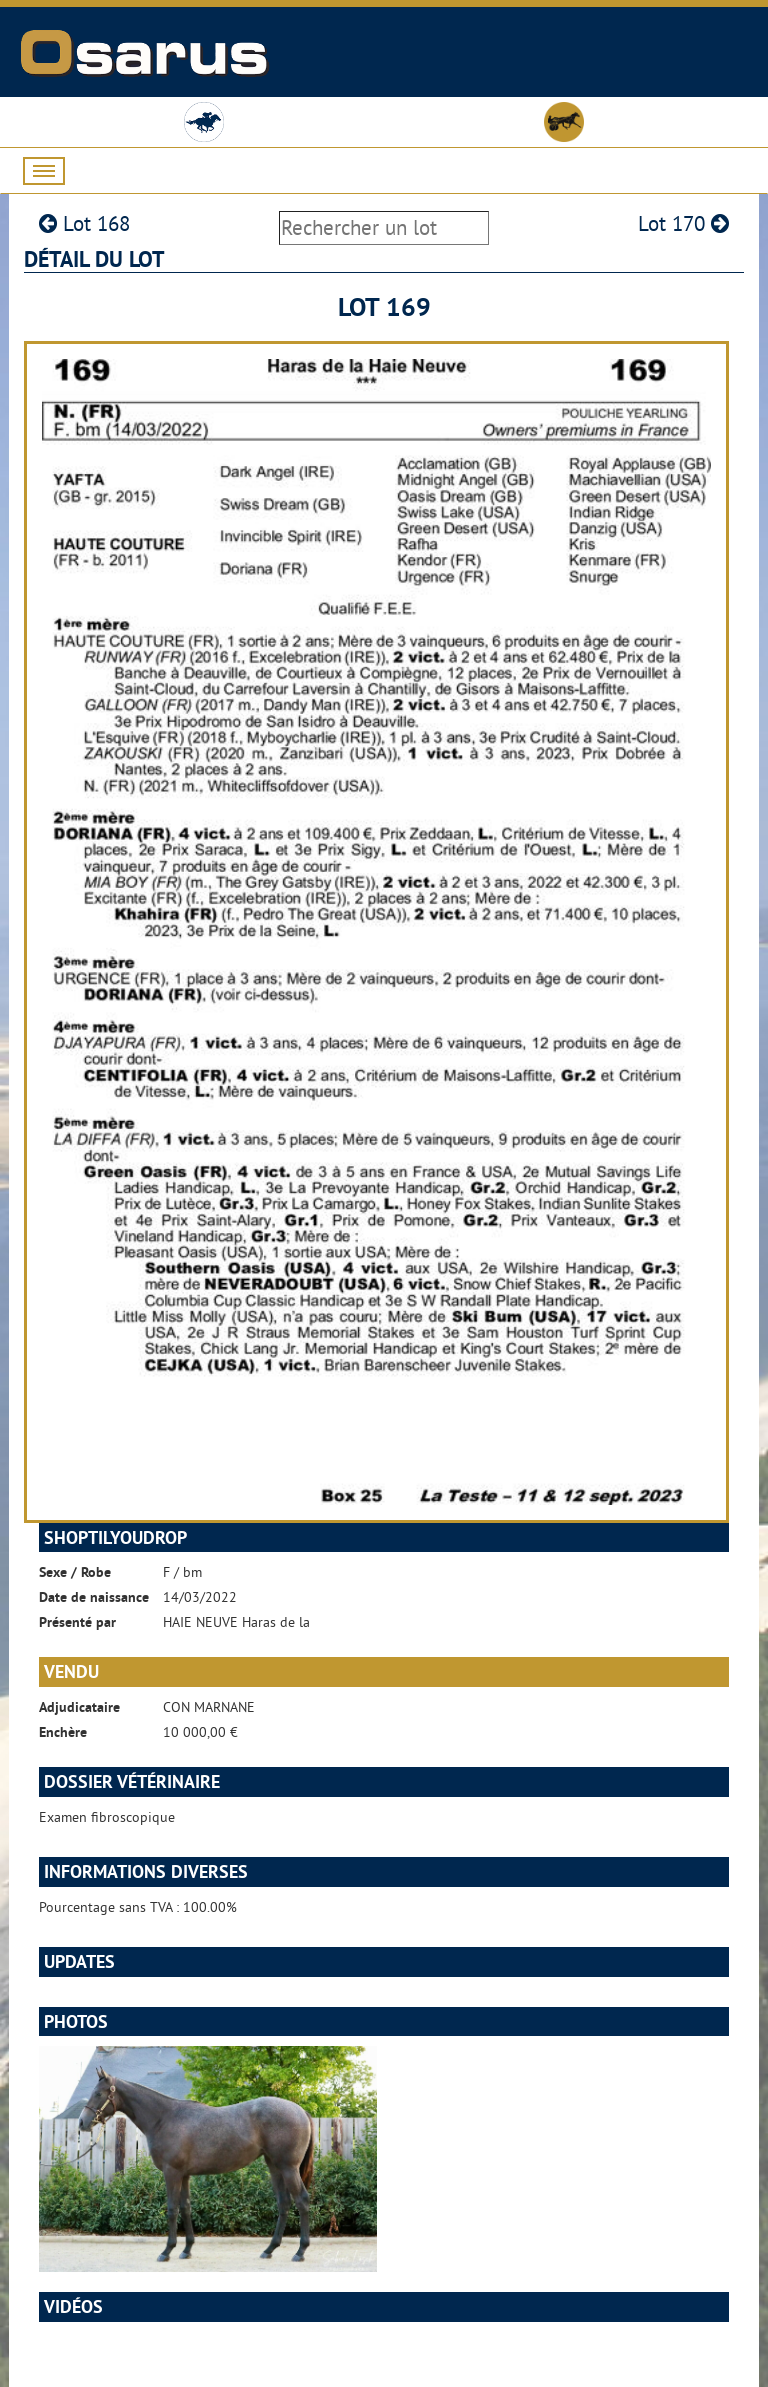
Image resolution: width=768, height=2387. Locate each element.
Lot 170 (683, 223)
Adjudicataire (79, 1707)
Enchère (63, 1732)
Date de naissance (94, 1597)
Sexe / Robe (75, 1572)
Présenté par (77, 1622)
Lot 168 (84, 223)
